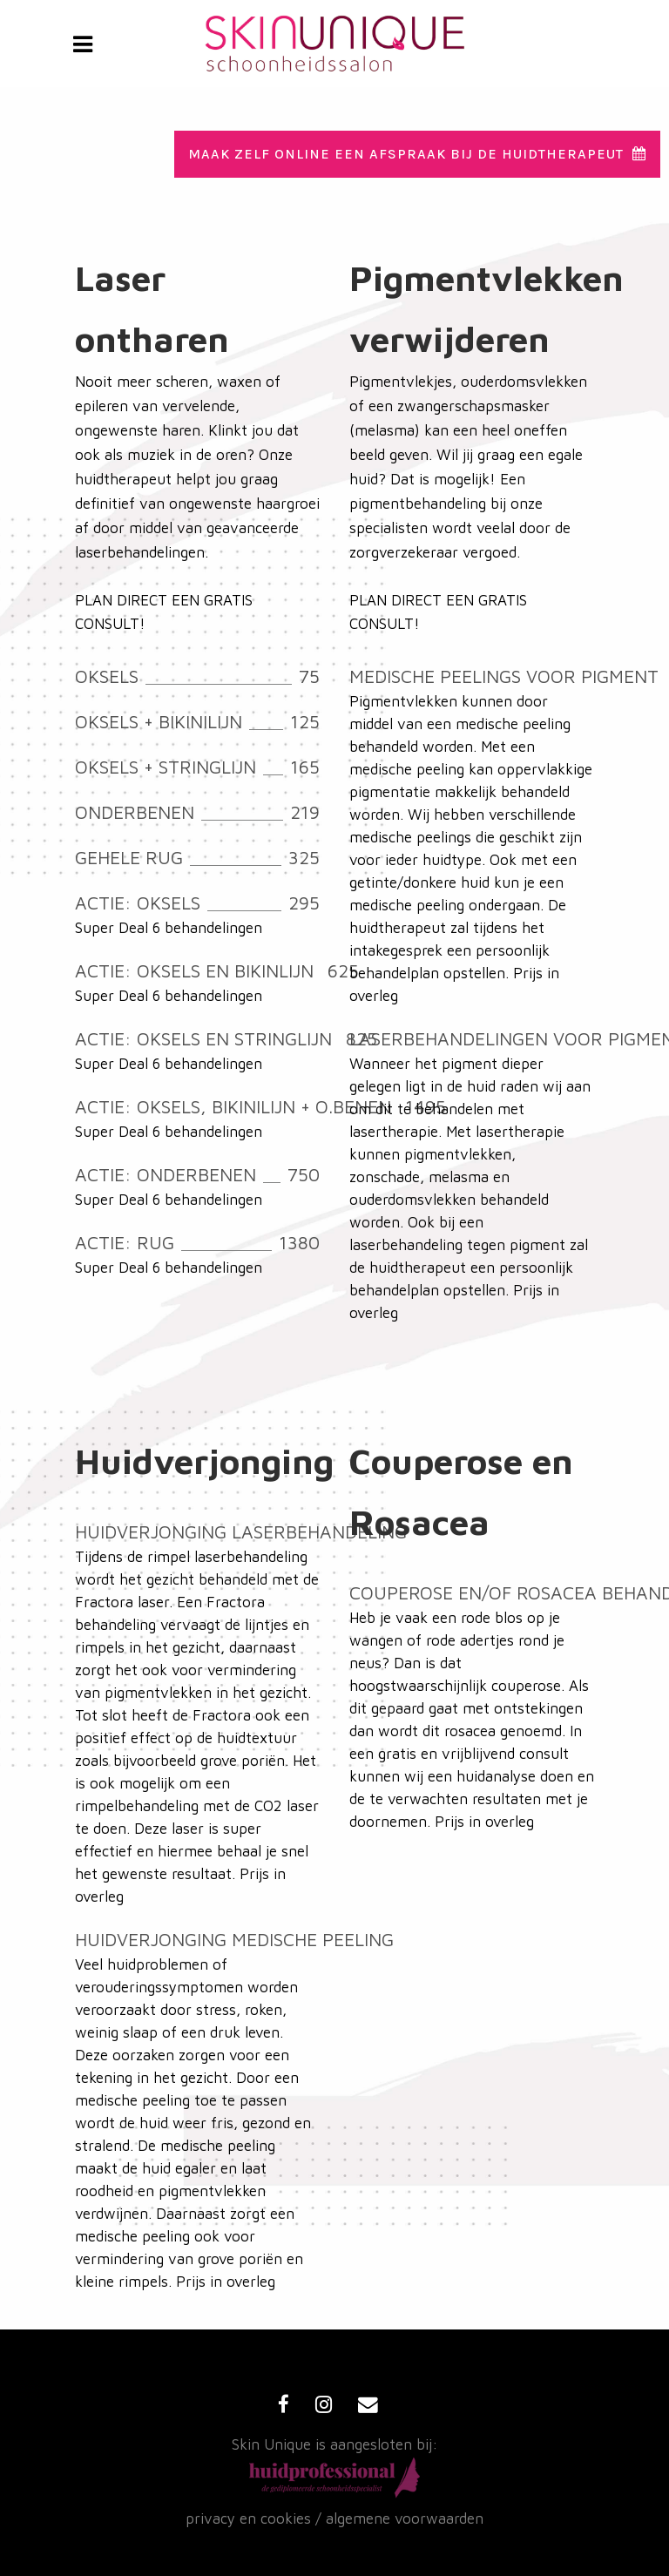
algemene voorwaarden (404, 2518)
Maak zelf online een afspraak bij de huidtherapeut (417, 153)
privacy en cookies (248, 2518)
